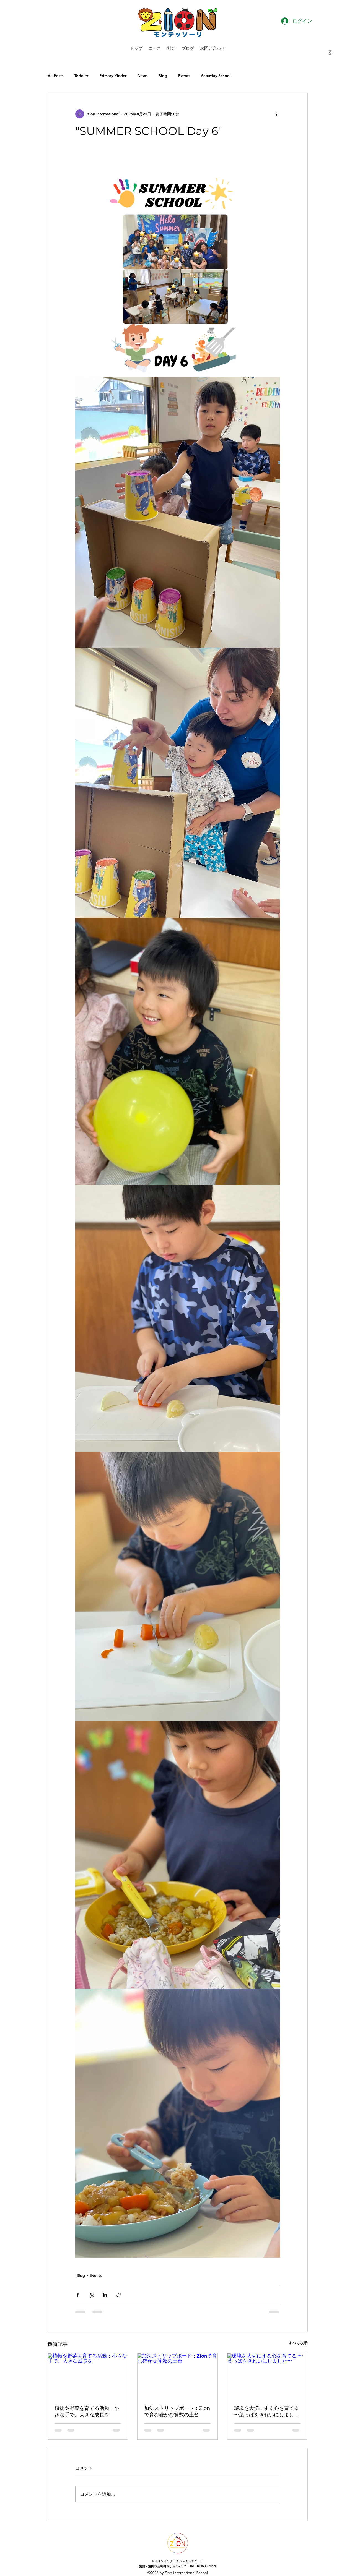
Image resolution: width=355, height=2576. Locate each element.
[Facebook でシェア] (78, 2295)
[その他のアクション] (276, 114)
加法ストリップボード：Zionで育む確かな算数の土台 (177, 2411)
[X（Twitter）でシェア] (91, 2295)
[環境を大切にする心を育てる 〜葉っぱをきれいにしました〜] (267, 2375)
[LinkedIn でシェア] (105, 2295)
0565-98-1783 (206, 2566)
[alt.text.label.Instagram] (330, 52)
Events (184, 75)
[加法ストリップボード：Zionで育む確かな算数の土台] (177, 2375)
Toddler (81, 75)
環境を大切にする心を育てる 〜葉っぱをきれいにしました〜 (266, 2411)
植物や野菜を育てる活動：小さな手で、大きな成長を (87, 2411)
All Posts (55, 75)
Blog (163, 75)
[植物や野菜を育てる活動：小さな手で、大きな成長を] (88, 2375)
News (142, 75)
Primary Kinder (112, 75)
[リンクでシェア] (118, 2295)
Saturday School (216, 75)
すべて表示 (298, 2342)
